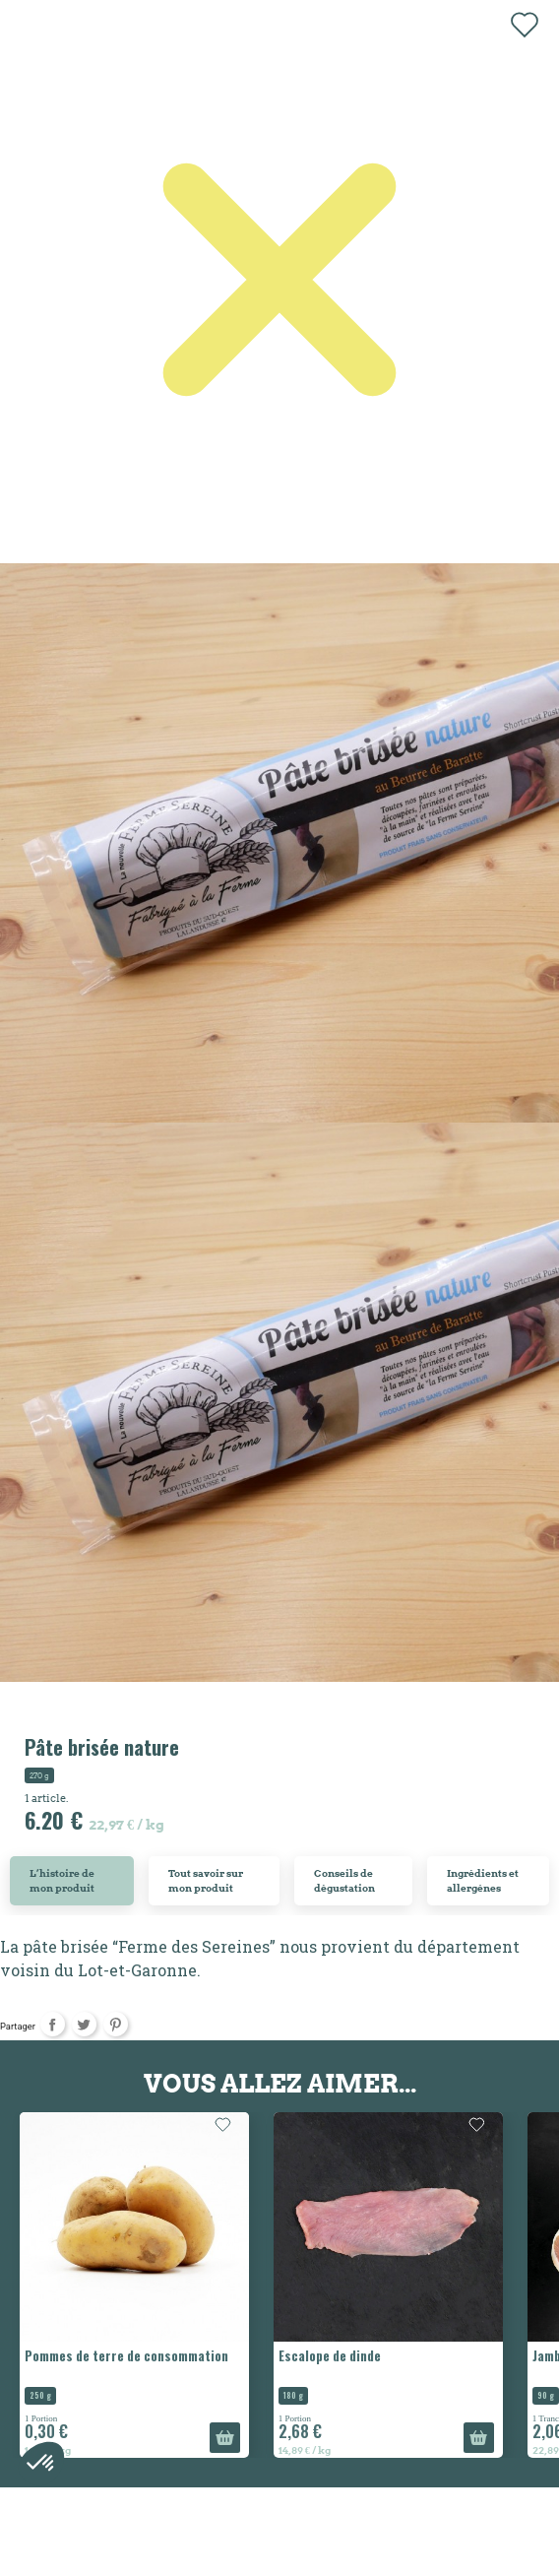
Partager (52, 2024)
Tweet (84, 2024)
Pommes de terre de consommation (126, 2355)
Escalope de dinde (330, 2355)
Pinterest (115, 2024)
